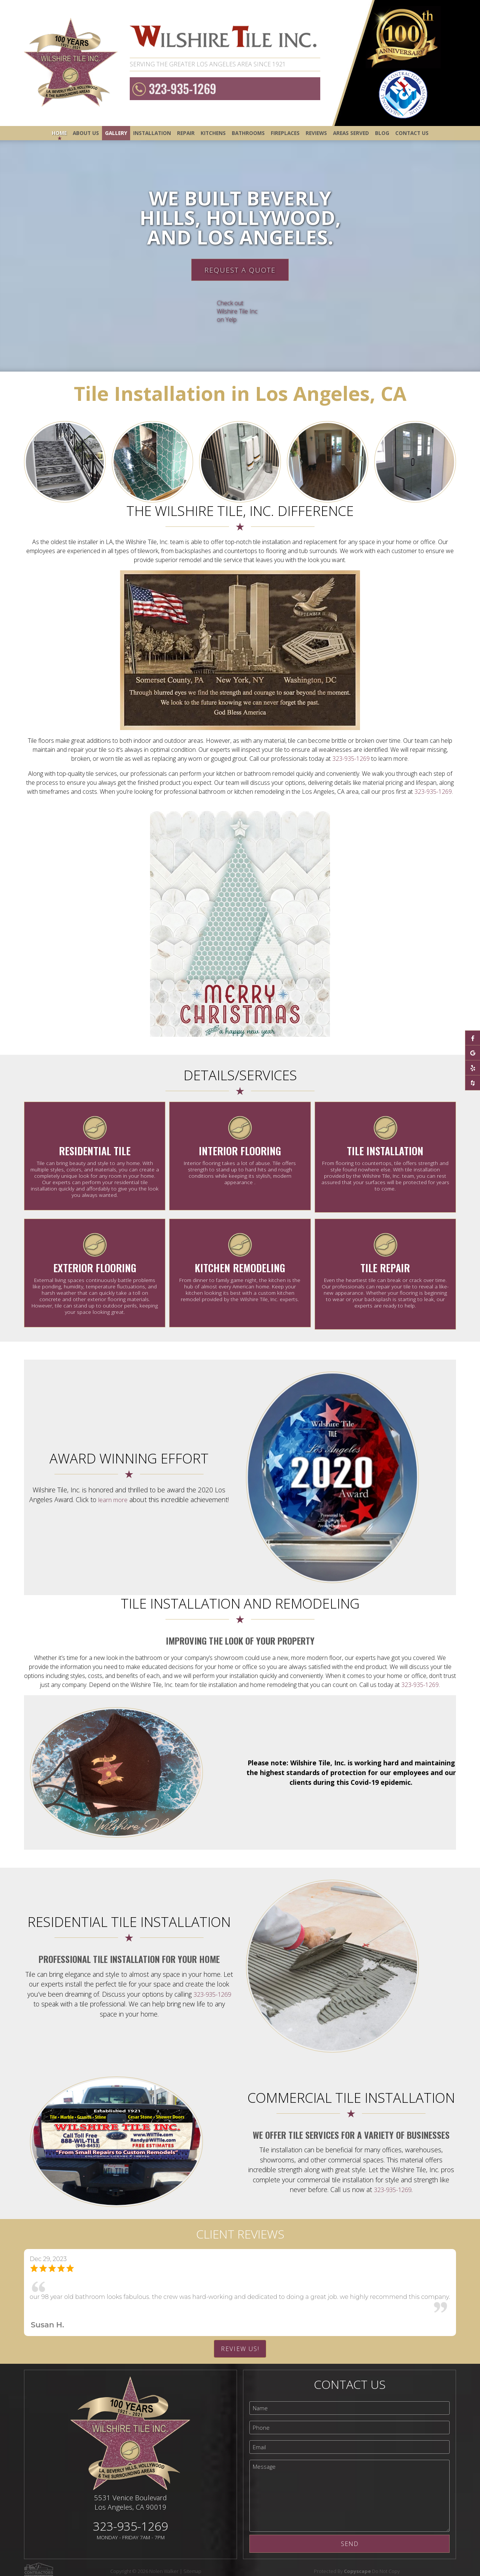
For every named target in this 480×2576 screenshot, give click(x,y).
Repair (186, 132)
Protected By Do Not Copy (362, 2564)
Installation (152, 132)
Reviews (316, 132)
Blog (382, 132)
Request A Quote (240, 269)
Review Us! (240, 2342)
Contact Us (412, 132)
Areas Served (351, 132)
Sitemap (197, 2564)
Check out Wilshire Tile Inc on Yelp (237, 311)
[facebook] (472, 1038)
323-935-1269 (180, 89)
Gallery (116, 132)
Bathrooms (248, 132)
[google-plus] (472, 1053)
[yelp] (472, 1068)
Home (59, 132)
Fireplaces (285, 132)
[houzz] (472, 1083)
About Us (86, 132)
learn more (113, 1492)
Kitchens (213, 132)
